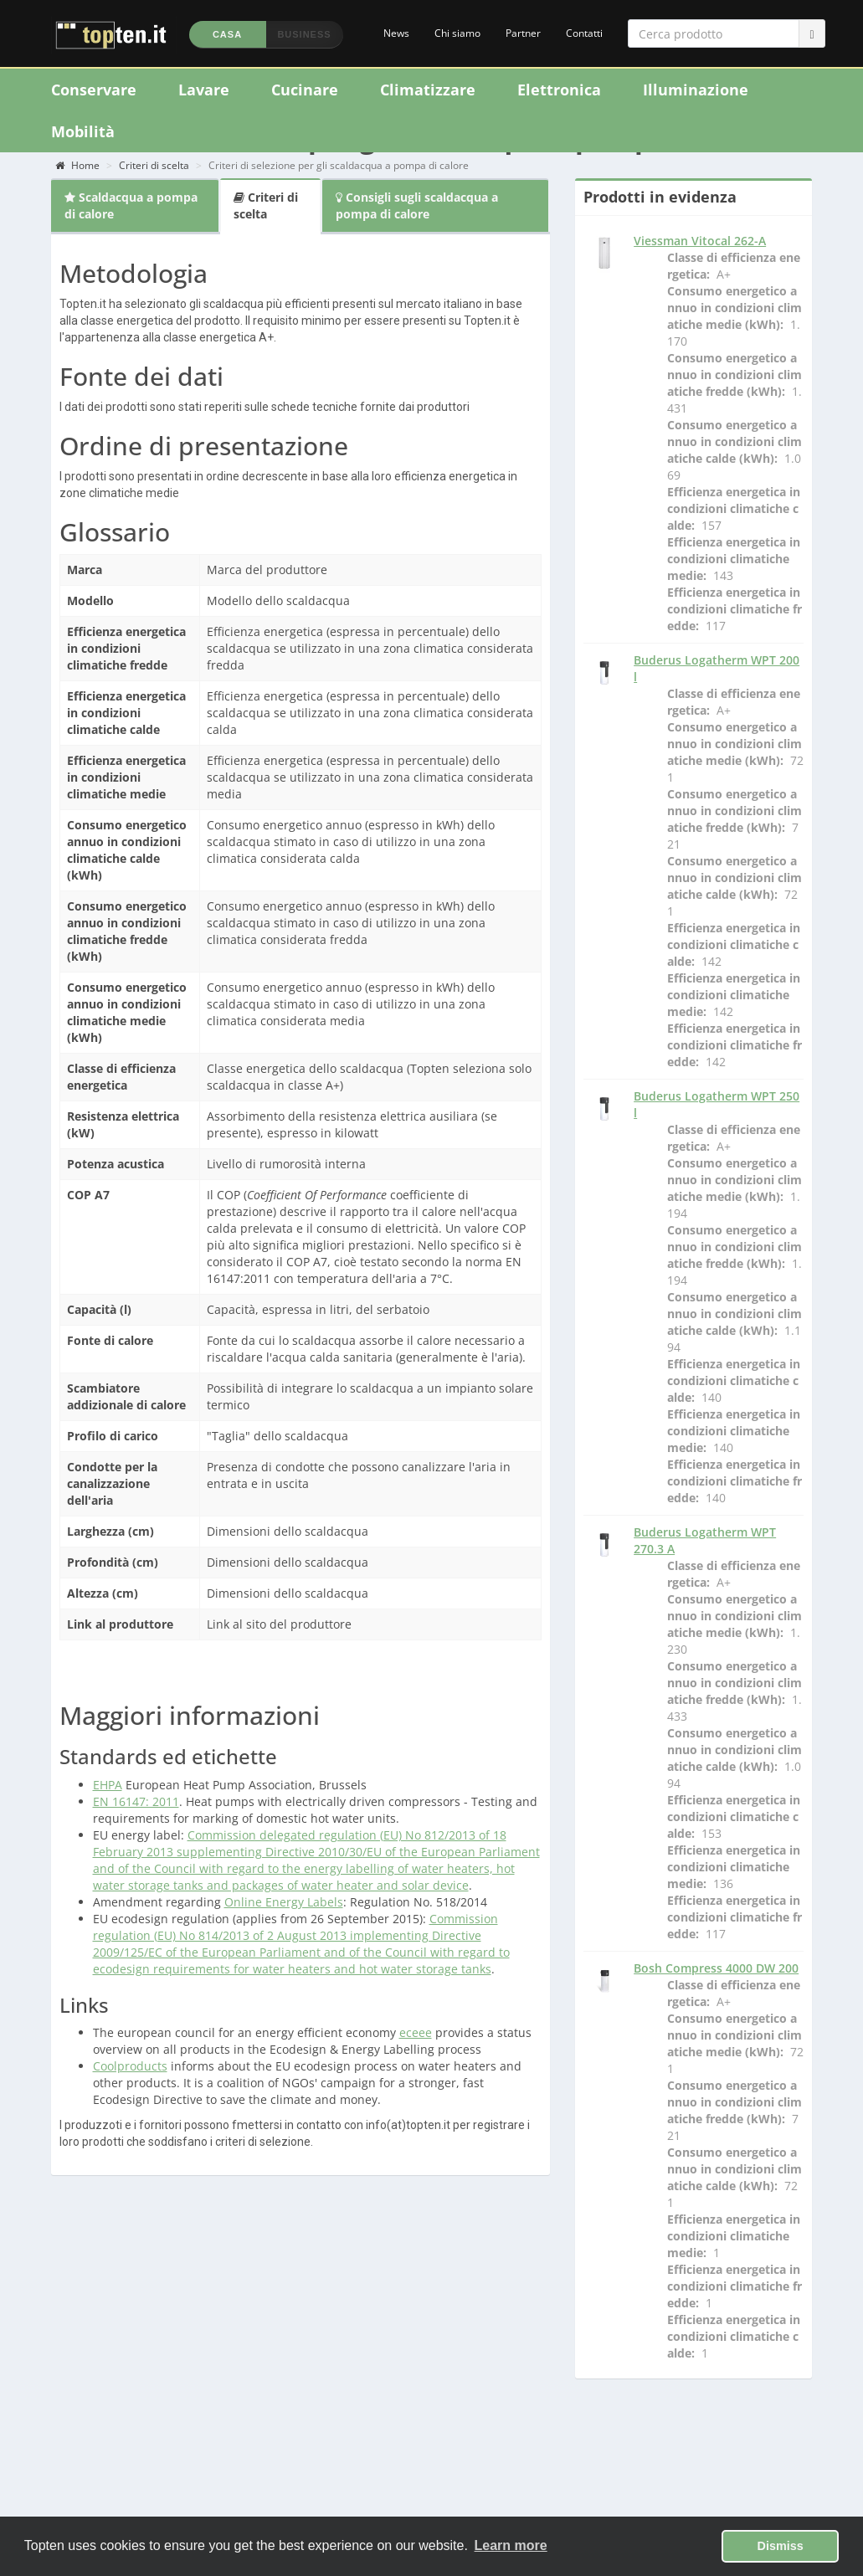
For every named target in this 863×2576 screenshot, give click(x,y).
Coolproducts (130, 2066)
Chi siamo (457, 33)
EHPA (107, 1785)
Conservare (93, 90)
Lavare (203, 90)
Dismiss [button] (781, 2546)
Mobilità (83, 131)
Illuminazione (695, 90)
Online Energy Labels (283, 1902)
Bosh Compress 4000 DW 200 (716, 1968)
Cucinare (304, 90)
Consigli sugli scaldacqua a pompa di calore (417, 205)
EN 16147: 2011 (136, 1801)
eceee (415, 2032)
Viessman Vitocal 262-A (700, 241)
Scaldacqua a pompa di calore (131, 205)
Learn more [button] (511, 2545)
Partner (523, 33)
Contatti (584, 33)
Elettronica (559, 90)
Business (304, 34)
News (396, 33)
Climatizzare (427, 90)
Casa (227, 34)
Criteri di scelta (154, 165)
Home (77, 165)
